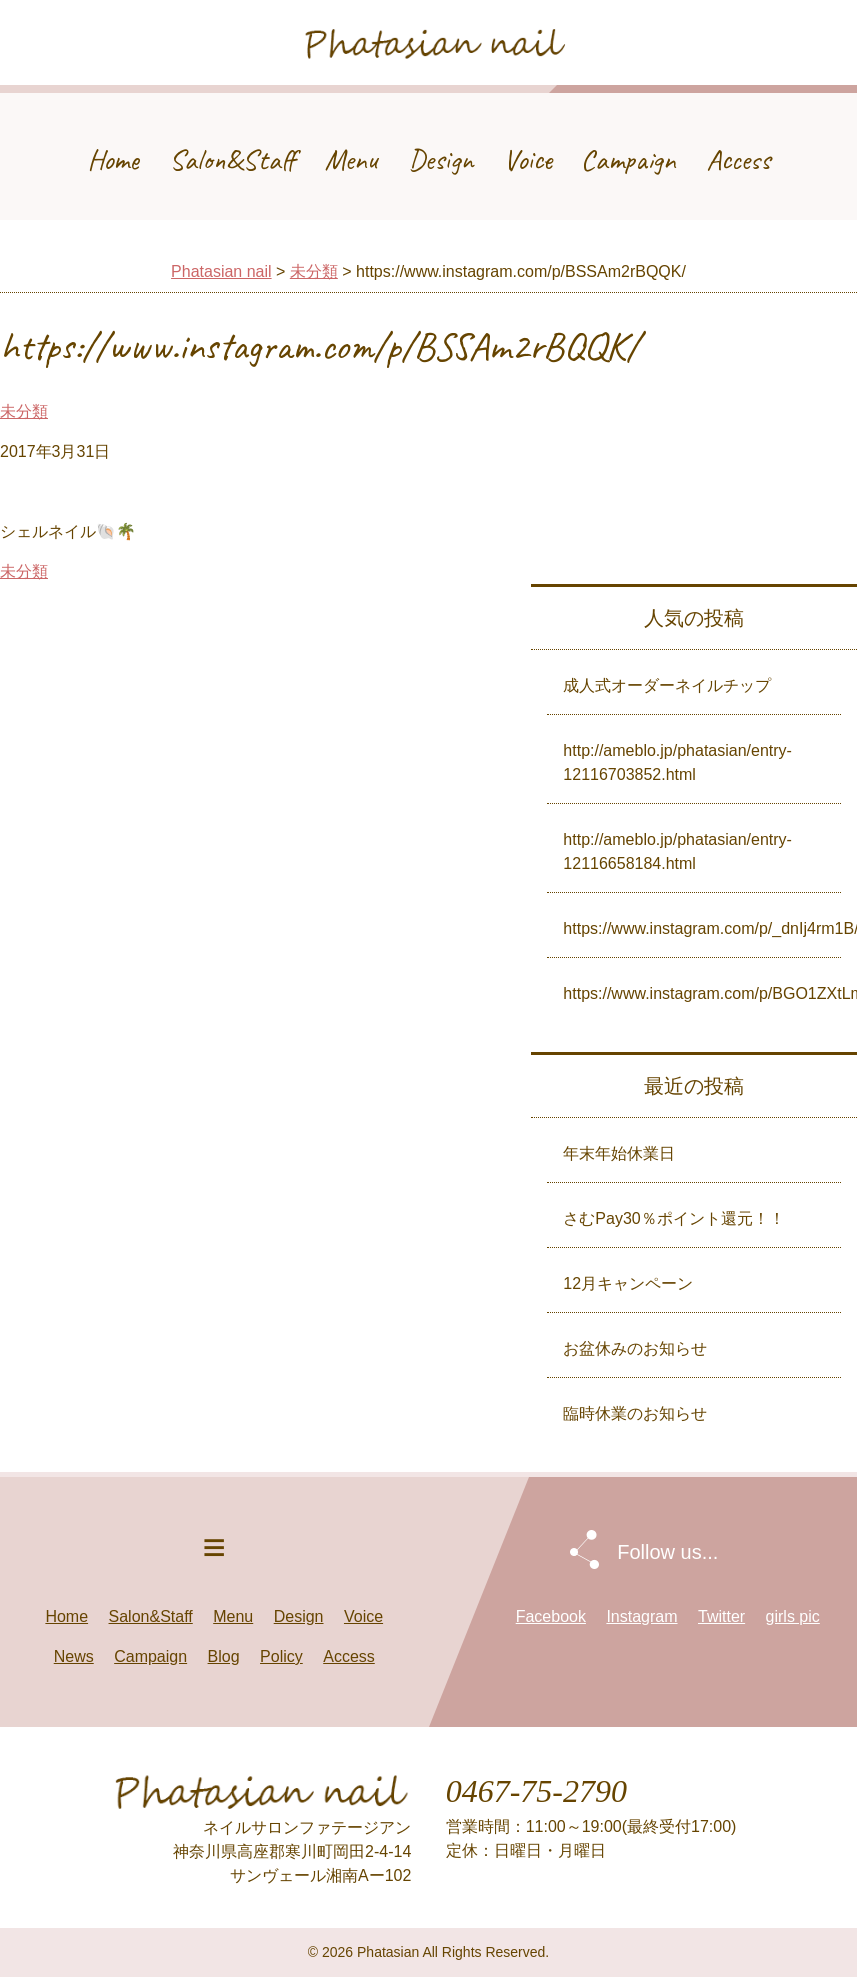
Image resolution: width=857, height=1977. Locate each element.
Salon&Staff (232, 159)
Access (738, 159)
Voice (527, 159)
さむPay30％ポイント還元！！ (673, 1218)
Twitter (721, 1616)
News (74, 1656)
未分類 (314, 271)
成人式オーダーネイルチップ (667, 685)
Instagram (641, 1616)
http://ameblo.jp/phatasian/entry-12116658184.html (677, 851)
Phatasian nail (221, 271)
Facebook (551, 1616)
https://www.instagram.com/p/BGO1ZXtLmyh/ (702, 993)
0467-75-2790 (536, 1791)
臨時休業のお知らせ (635, 1413)
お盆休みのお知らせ (635, 1348)
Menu (351, 159)
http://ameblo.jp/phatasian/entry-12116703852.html (677, 762)
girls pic (793, 1616)
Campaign (628, 159)
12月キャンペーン (628, 1283)
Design (440, 159)
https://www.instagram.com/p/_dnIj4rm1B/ (702, 928)
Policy (281, 1656)
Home (113, 159)
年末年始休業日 (619, 1153)
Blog (224, 1656)
